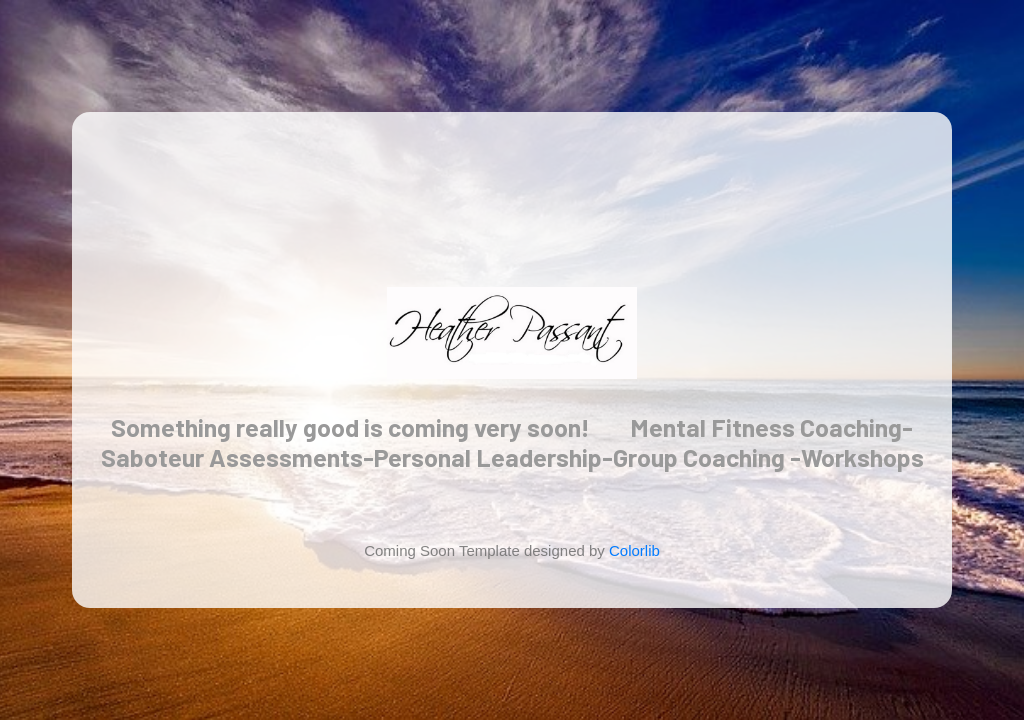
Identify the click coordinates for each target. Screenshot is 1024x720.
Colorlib (634, 550)
